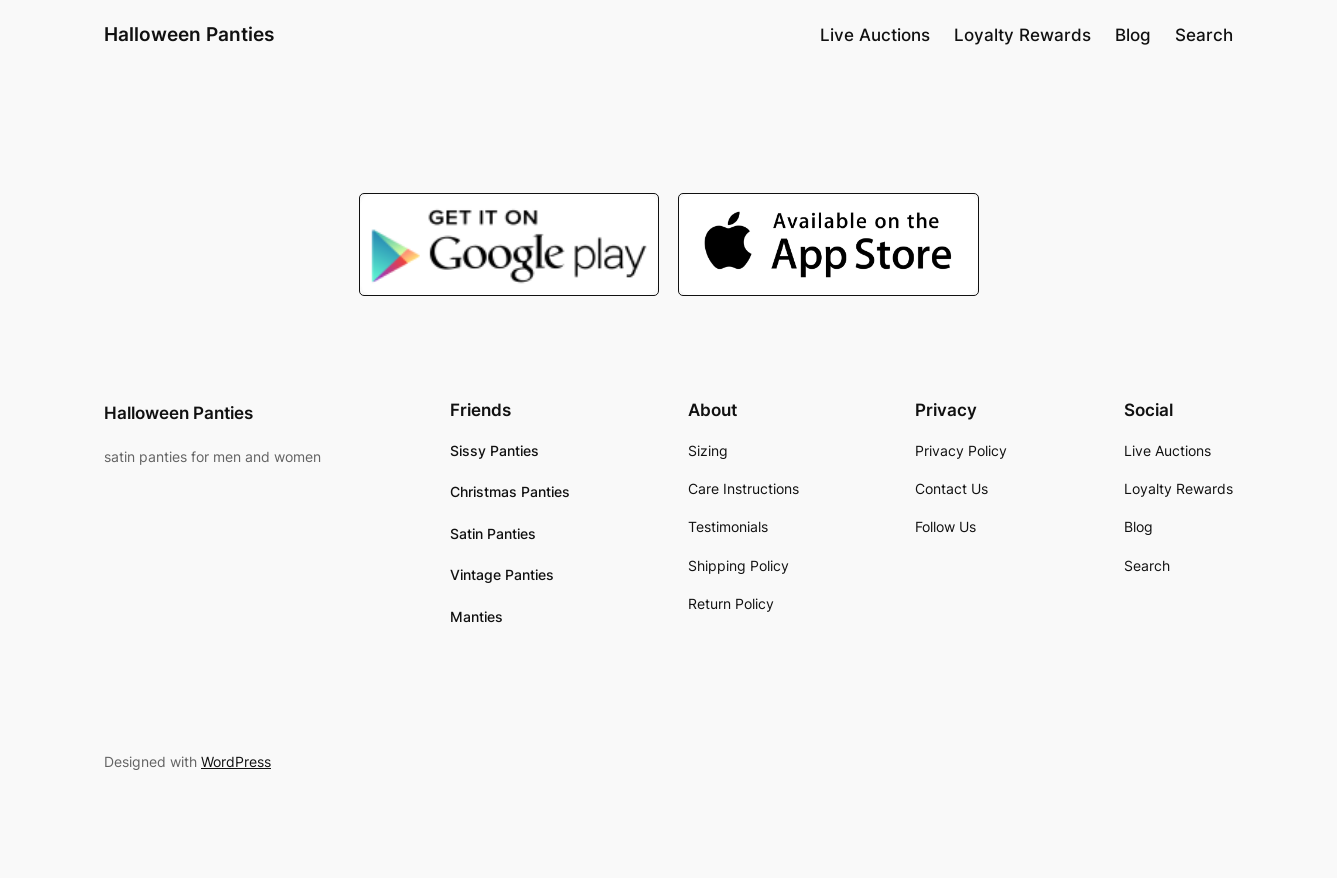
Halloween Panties (189, 34)
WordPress (236, 761)
